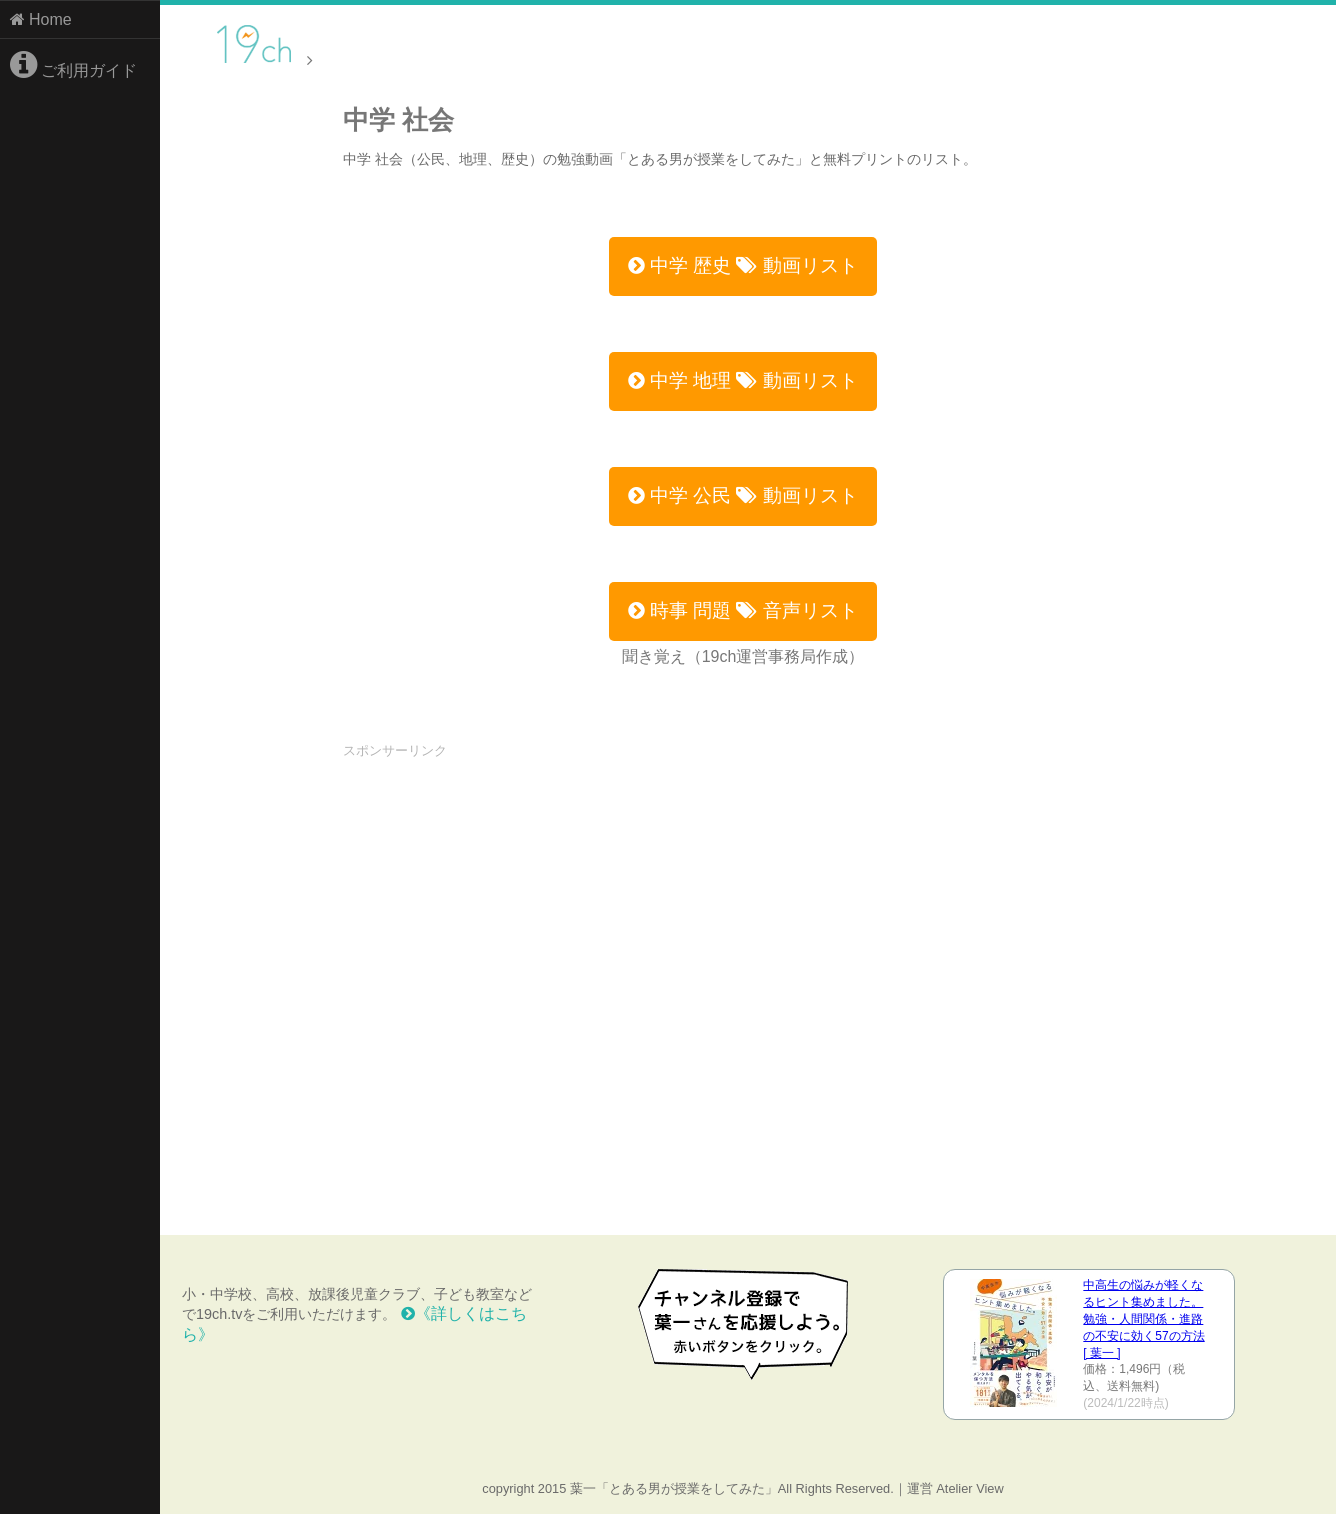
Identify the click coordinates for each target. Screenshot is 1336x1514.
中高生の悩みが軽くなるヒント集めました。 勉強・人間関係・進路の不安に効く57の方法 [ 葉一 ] (1143, 1318)
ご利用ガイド (73, 65)
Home (41, 19)
